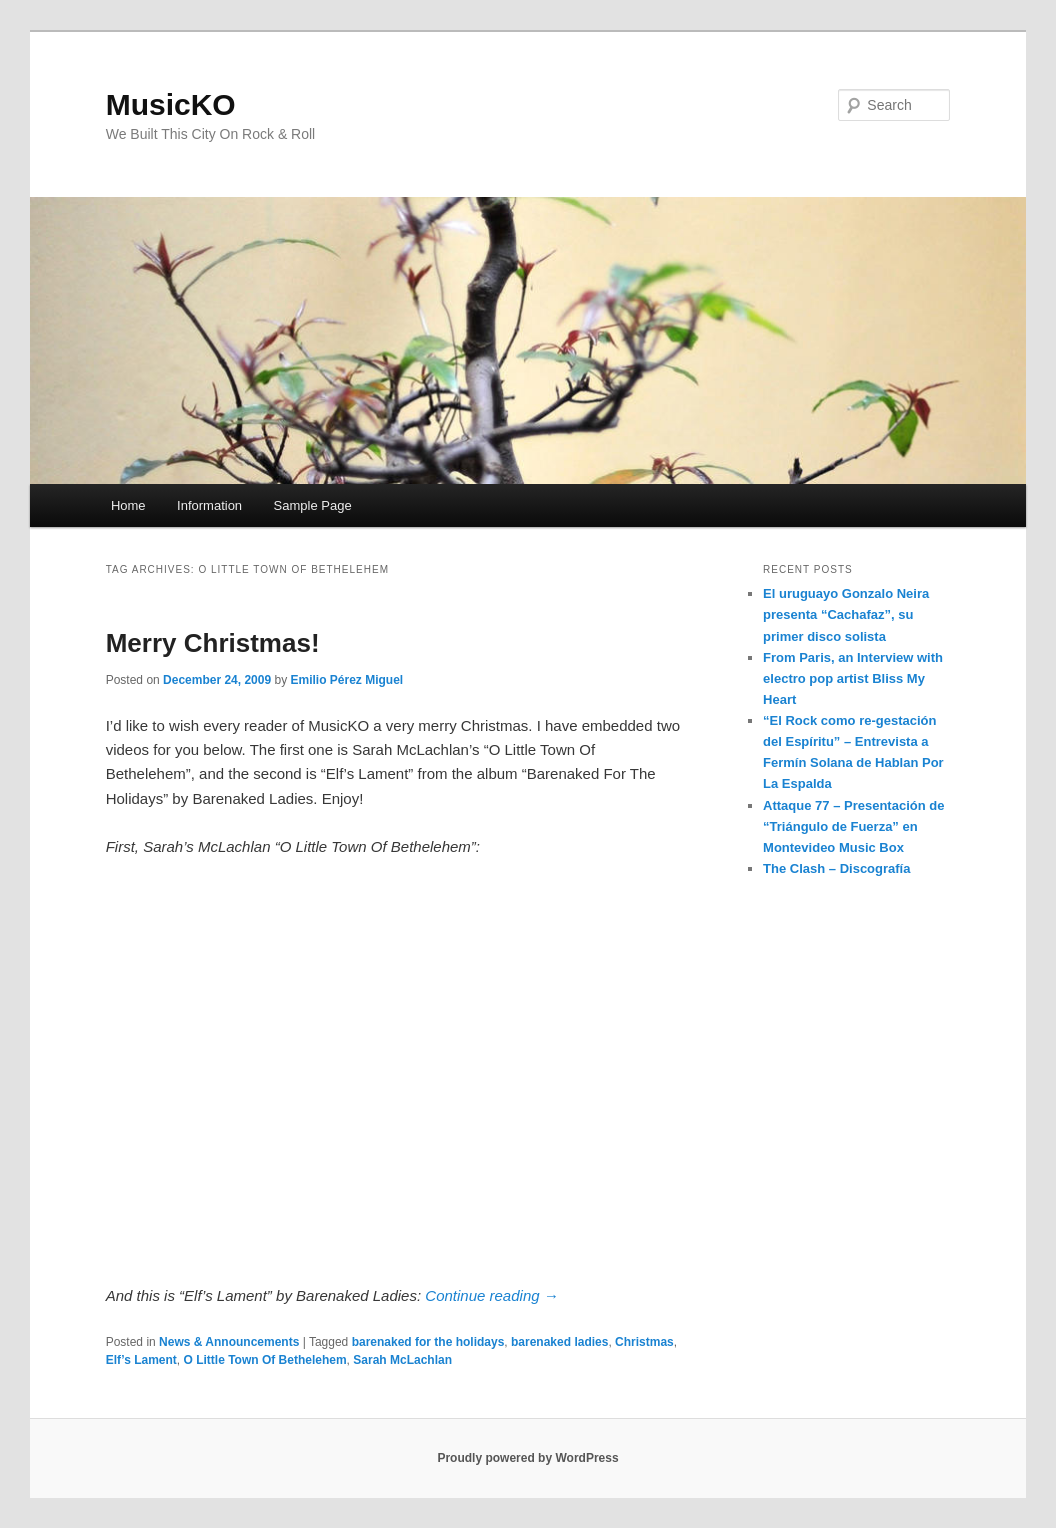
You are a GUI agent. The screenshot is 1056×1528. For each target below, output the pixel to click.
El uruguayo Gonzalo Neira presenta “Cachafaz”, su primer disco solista (846, 614)
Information (209, 505)
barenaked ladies (559, 1342)
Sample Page (313, 505)
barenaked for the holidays (428, 1342)
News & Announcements (229, 1342)
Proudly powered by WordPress (527, 1458)
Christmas (644, 1342)
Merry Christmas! (213, 643)
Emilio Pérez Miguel (347, 680)
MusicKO (171, 104)
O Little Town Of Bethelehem (264, 1360)
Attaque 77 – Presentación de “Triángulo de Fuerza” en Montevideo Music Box (853, 826)
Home (128, 505)
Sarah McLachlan (402, 1360)
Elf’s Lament (141, 1360)
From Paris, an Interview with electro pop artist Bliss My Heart (853, 678)
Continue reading (491, 1295)
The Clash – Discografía (836, 868)
